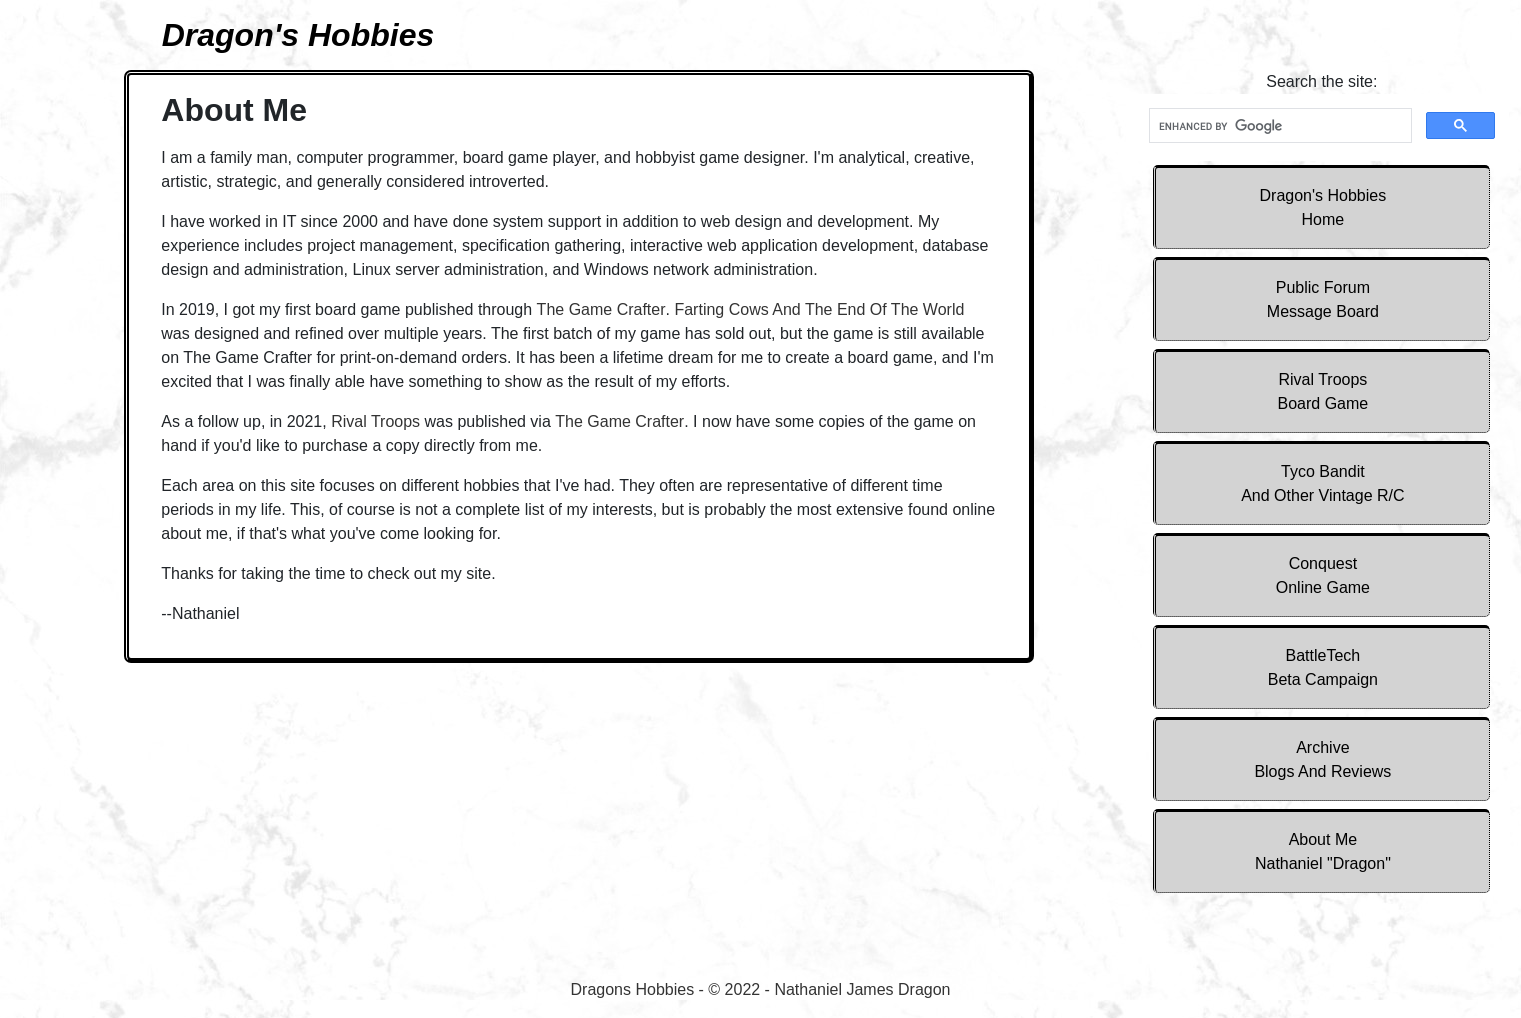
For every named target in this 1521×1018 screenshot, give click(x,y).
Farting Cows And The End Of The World (819, 309)
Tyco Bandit (1322, 483)
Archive (1322, 759)
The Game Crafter (601, 309)
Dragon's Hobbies (1323, 207)
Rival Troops (1323, 391)
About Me (1323, 851)
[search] (1278, 126)
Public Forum (1323, 299)
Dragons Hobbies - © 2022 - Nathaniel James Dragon (761, 989)
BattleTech (1323, 667)
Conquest (1323, 575)
